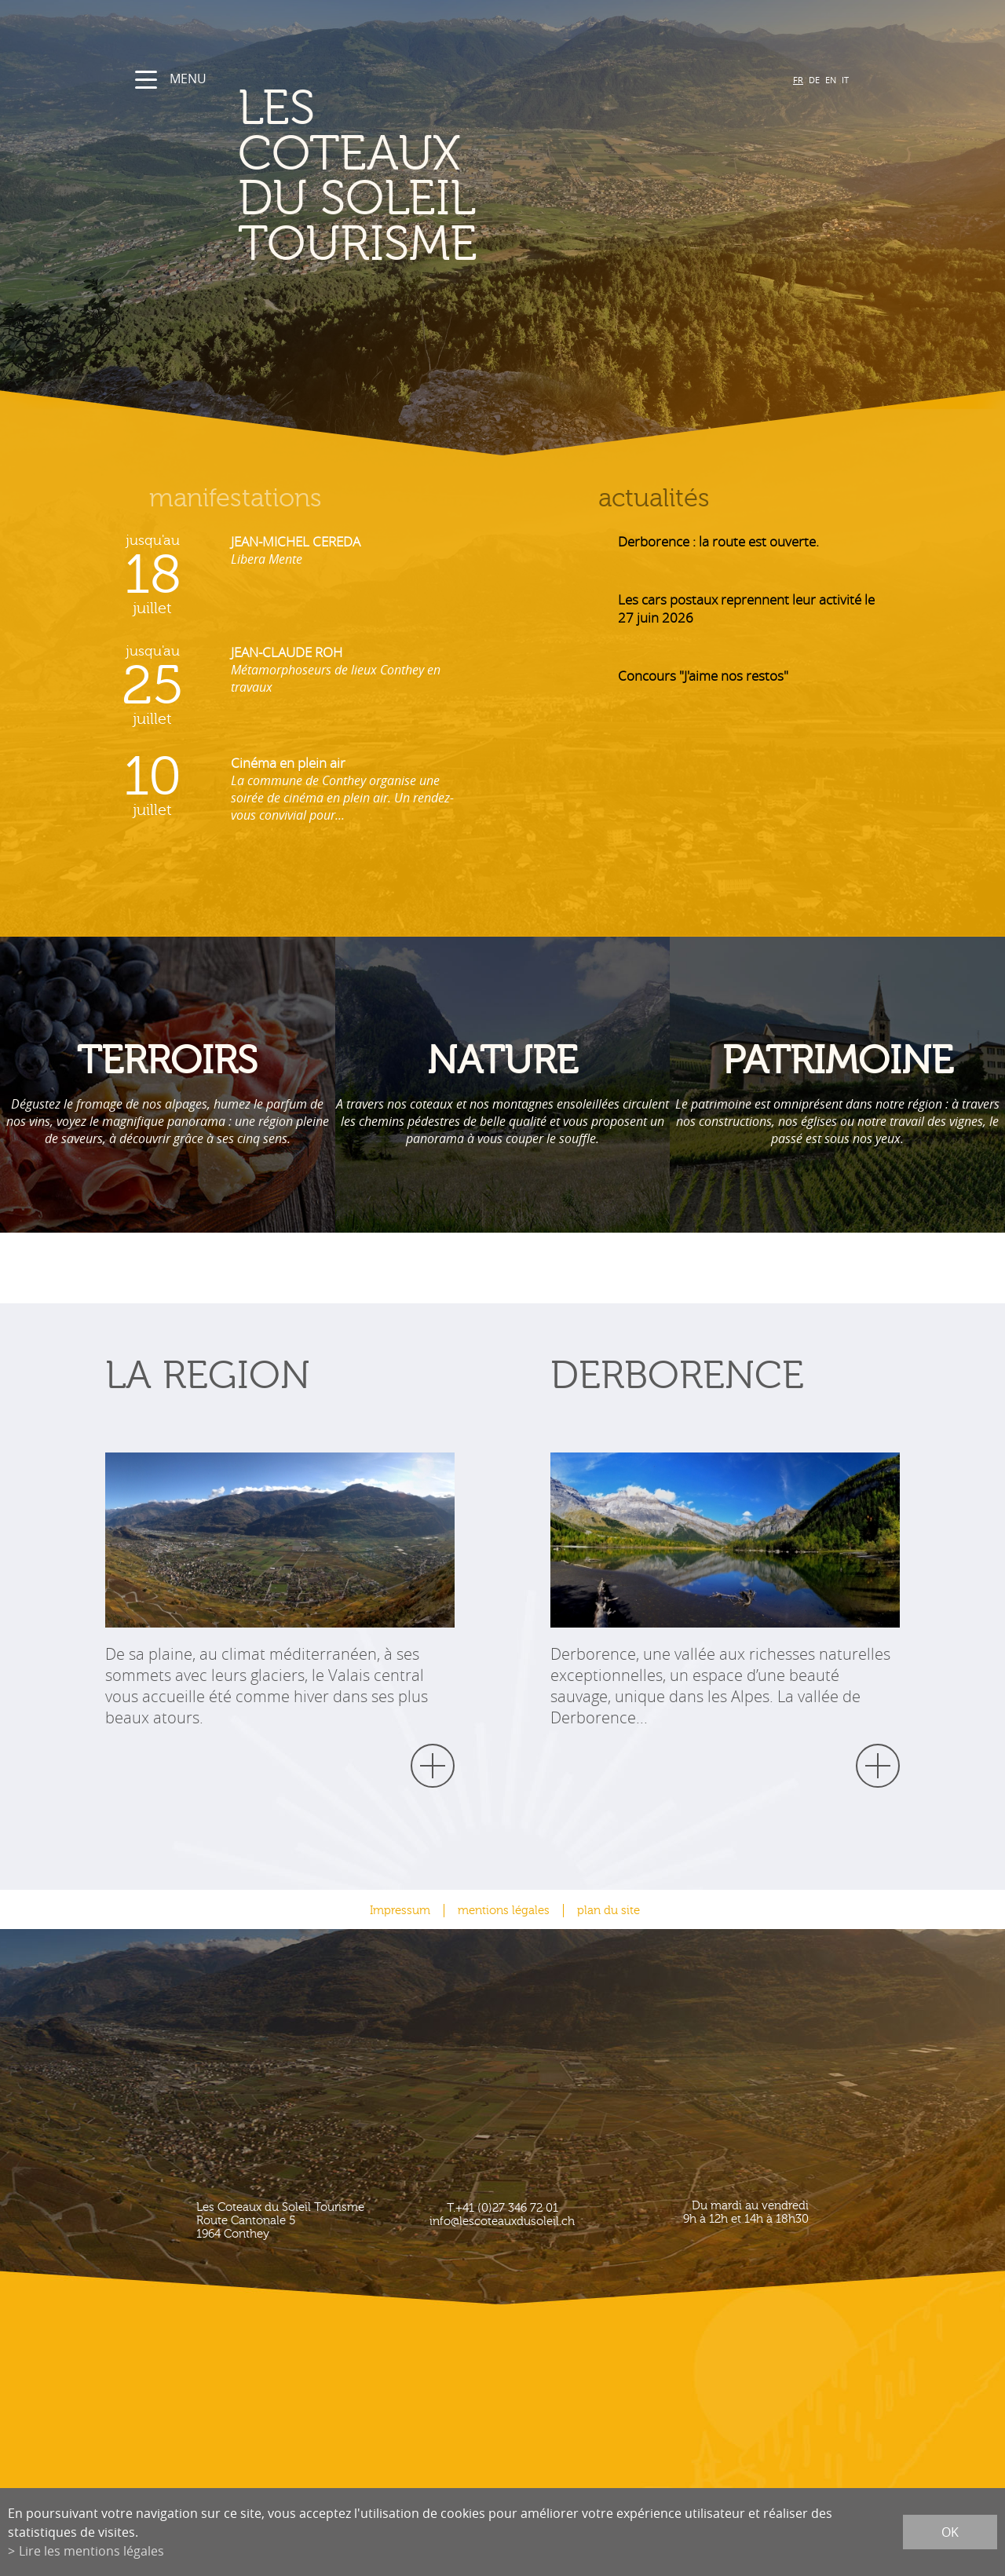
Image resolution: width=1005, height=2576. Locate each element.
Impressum (400, 1910)
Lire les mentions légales (91, 2551)
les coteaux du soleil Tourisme (444, 176)
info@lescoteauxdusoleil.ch (502, 2221)
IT (845, 80)
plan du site (608, 1910)
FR (798, 80)
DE (814, 80)
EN (830, 80)
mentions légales (504, 1910)
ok (950, 2532)
